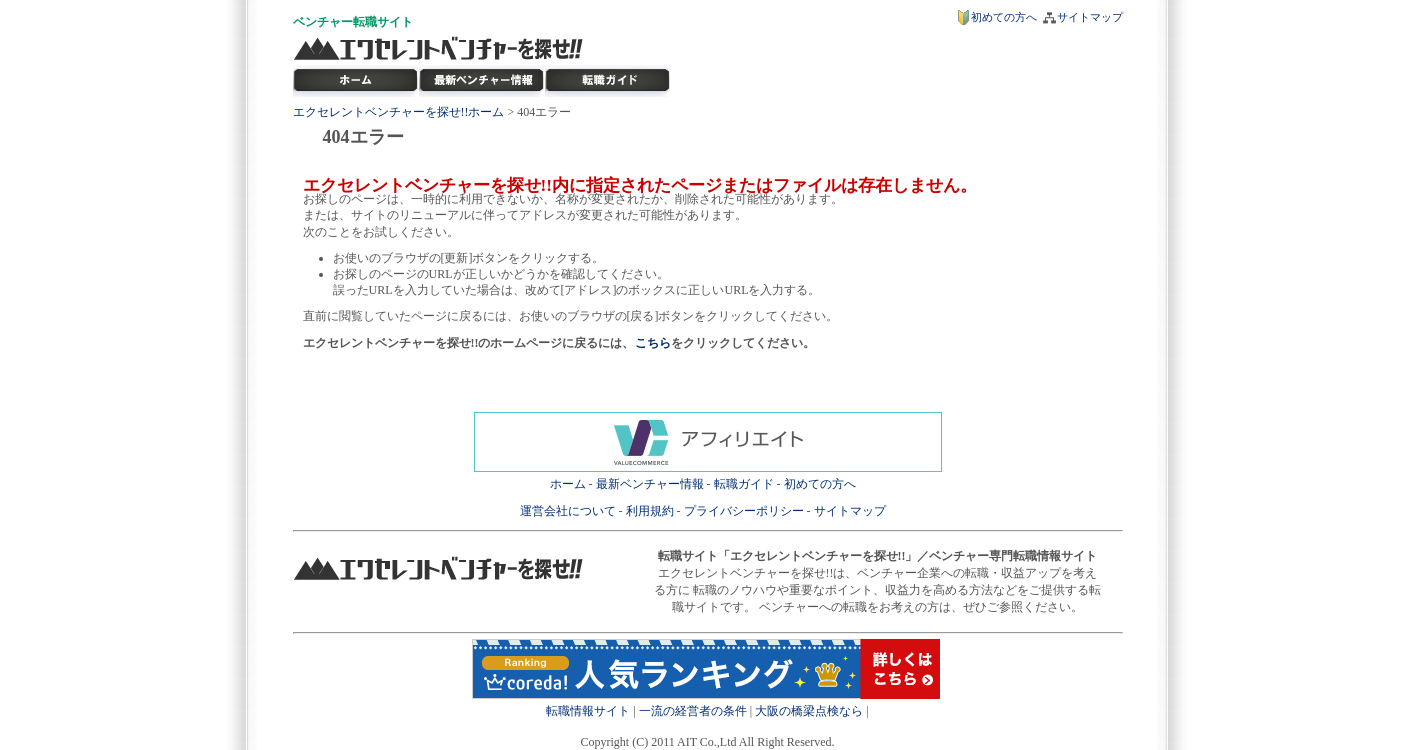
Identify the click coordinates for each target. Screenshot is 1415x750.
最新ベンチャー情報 (482, 81)
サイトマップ (1090, 17)
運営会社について (568, 511)
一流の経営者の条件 (693, 711)
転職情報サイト (588, 711)
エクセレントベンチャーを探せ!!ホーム (399, 112)
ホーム (568, 484)
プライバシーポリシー (744, 511)
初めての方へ (1004, 17)
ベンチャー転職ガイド (608, 81)
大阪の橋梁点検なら (809, 711)
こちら (653, 343)
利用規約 (650, 511)
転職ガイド (744, 484)
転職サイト (383, 22)
